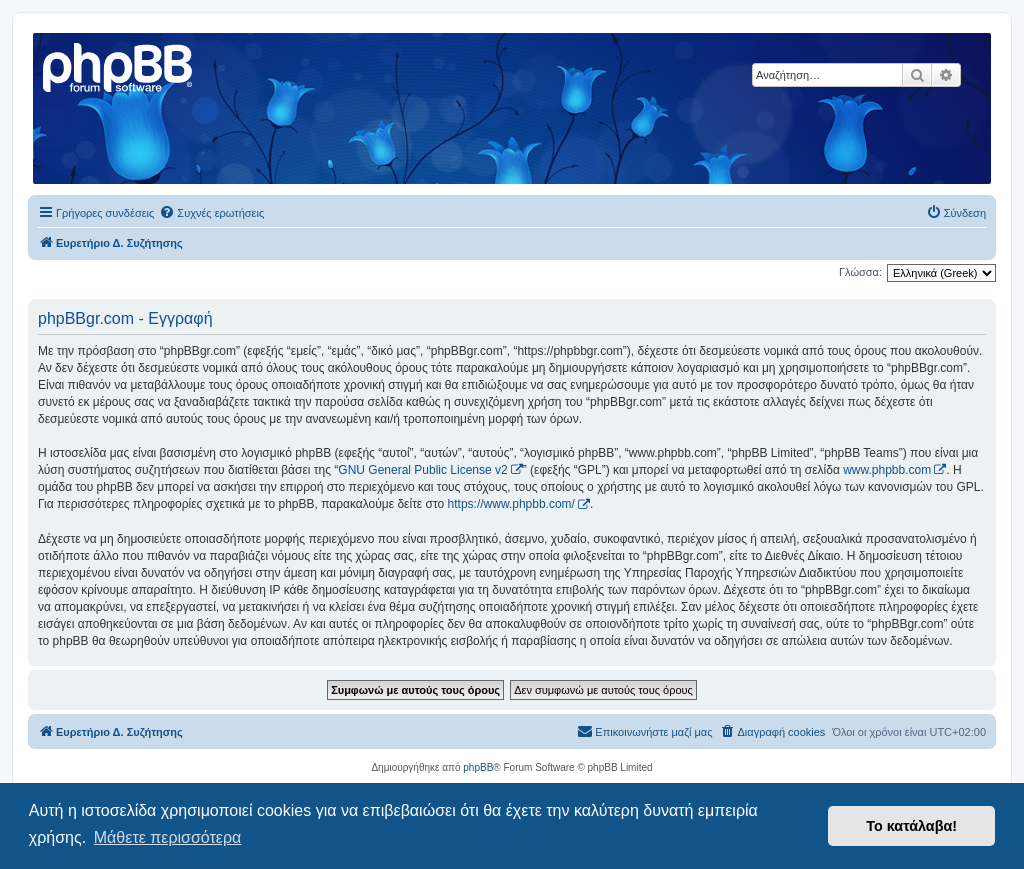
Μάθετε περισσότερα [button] (168, 837)
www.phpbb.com (887, 470)
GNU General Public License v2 (422, 470)
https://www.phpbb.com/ (511, 504)
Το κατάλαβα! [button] (911, 826)
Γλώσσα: (860, 272)
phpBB (478, 767)
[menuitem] (211, 213)
